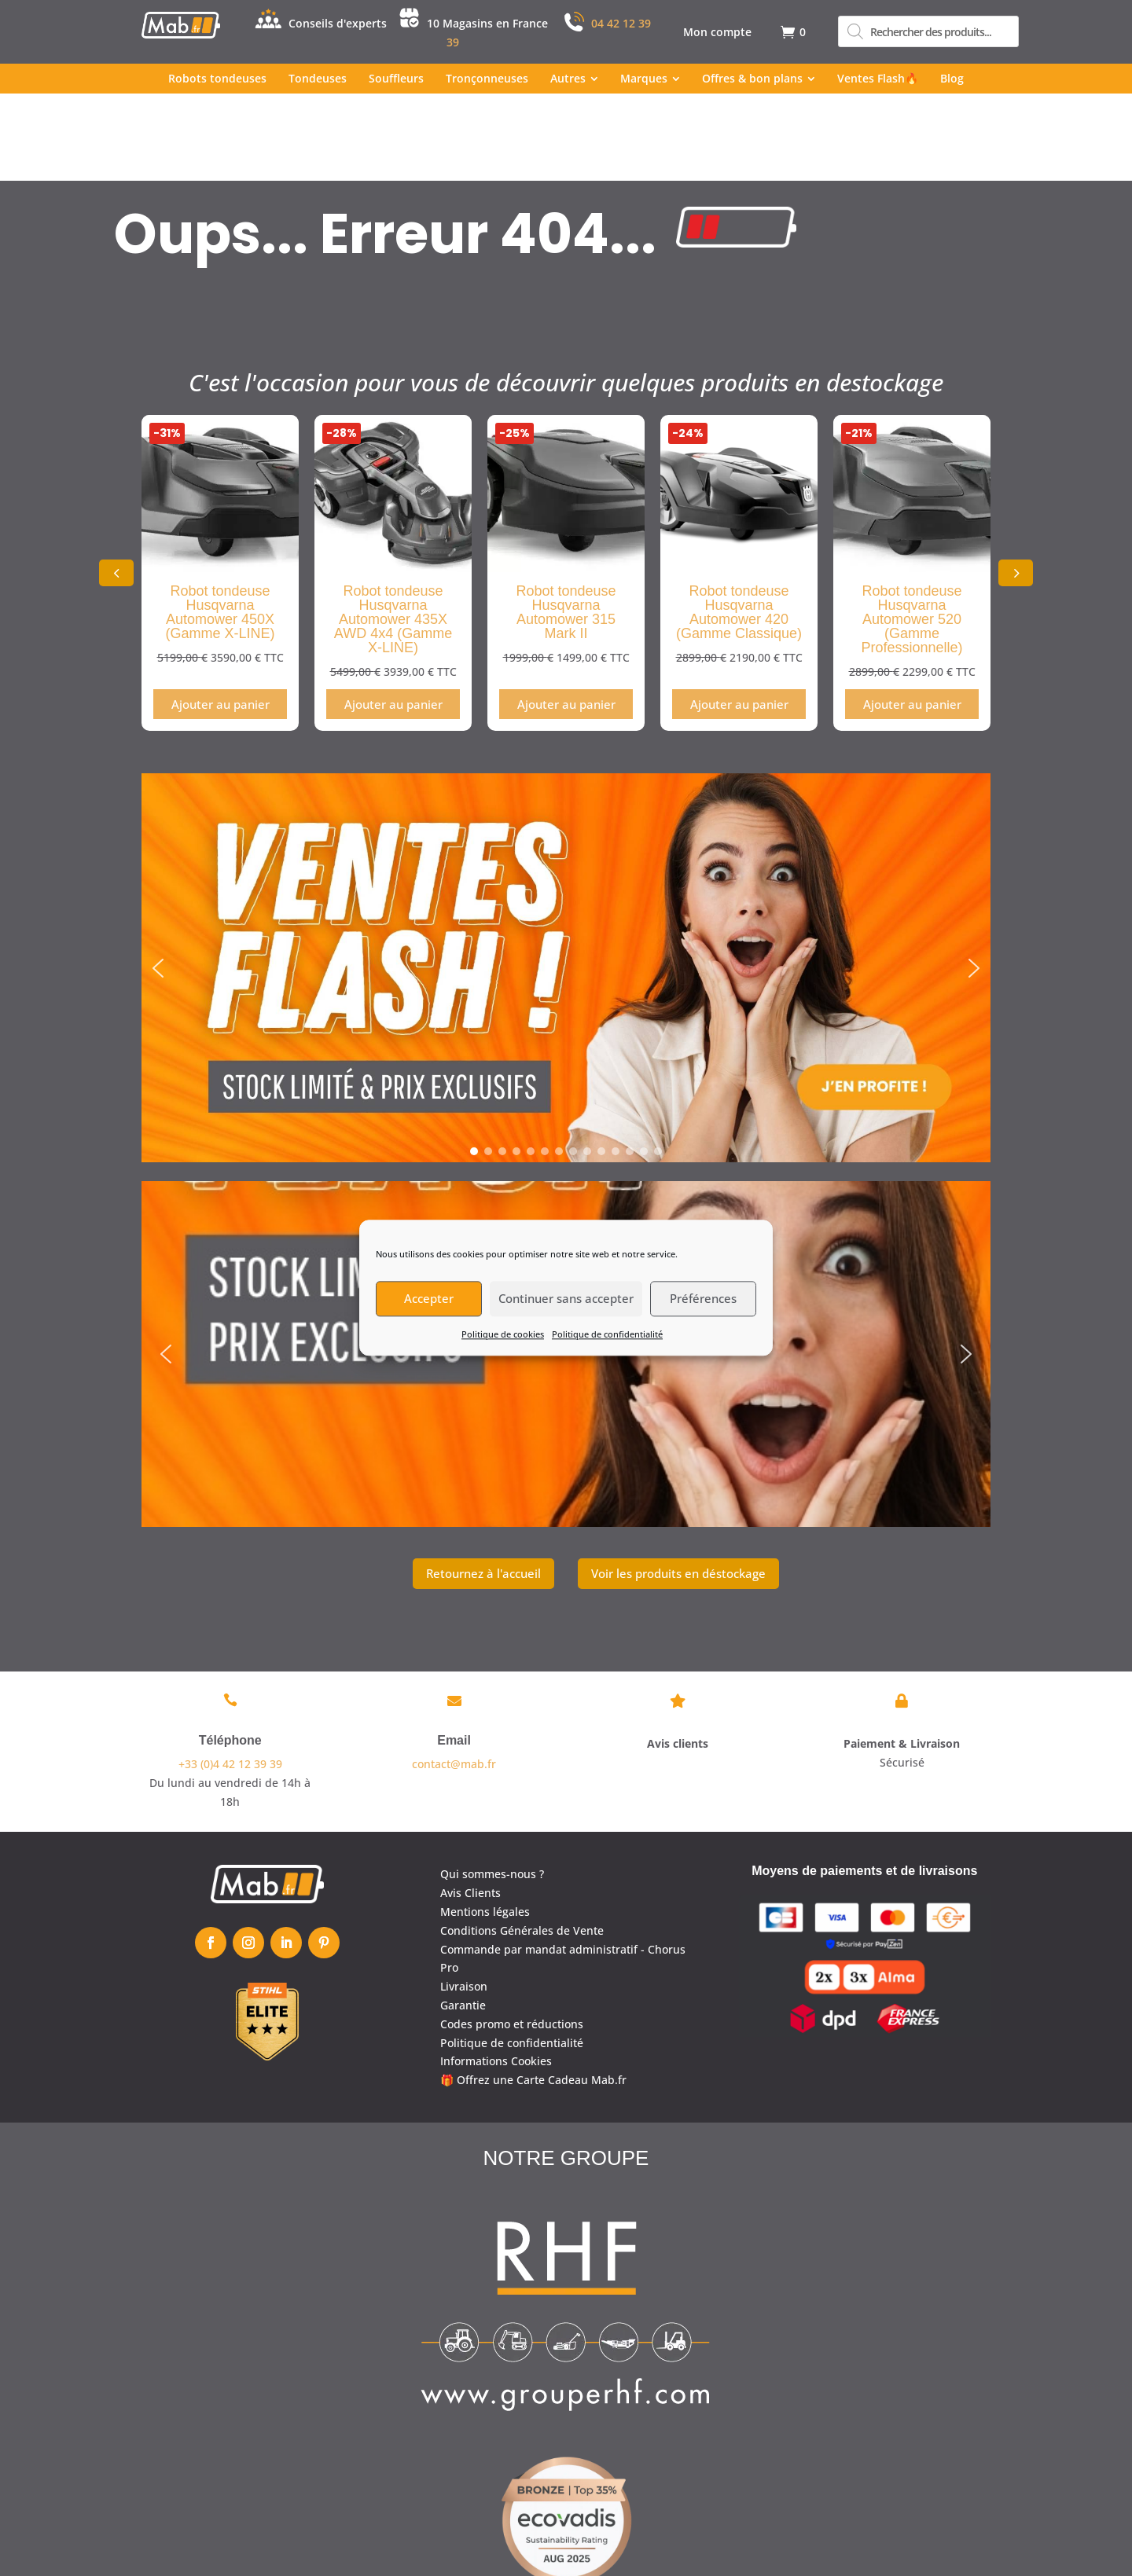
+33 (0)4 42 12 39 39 (230, 1676)
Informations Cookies (496, 1973)
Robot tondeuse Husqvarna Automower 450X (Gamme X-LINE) (219, 525)
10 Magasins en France (487, 23)
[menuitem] (717, 32)
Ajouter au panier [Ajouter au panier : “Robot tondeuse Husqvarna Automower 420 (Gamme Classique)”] (739, 617)
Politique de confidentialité (607, 1334)
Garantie (463, 1917)
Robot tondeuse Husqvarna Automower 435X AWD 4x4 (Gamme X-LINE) (393, 532)
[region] (566, 880)
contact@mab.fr (454, 1676)
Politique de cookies (502, 1334)
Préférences (703, 1298)
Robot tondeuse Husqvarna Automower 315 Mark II (566, 525)
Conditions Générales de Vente (522, 1842)
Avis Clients (470, 1805)
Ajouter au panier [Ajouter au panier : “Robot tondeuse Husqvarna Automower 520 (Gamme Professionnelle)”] (912, 617)
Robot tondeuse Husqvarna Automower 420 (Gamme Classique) (739, 525)
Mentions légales (485, 1824)
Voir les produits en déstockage (678, 1485)
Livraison (463, 1899)
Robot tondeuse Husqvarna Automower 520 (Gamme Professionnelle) (911, 532)
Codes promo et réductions (511, 1935)
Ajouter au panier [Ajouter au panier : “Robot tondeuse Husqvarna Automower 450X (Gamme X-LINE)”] (220, 617)
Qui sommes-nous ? (492, 1786)
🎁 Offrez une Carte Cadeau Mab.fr (533, 1992)
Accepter (429, 1298)
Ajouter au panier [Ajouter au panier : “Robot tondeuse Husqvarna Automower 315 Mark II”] (566, 617)
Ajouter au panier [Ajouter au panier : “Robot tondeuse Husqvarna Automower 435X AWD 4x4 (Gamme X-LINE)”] (393, 617)
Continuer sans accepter (566, 1298)
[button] (1015, 485)
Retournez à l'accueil (483, 1485)
